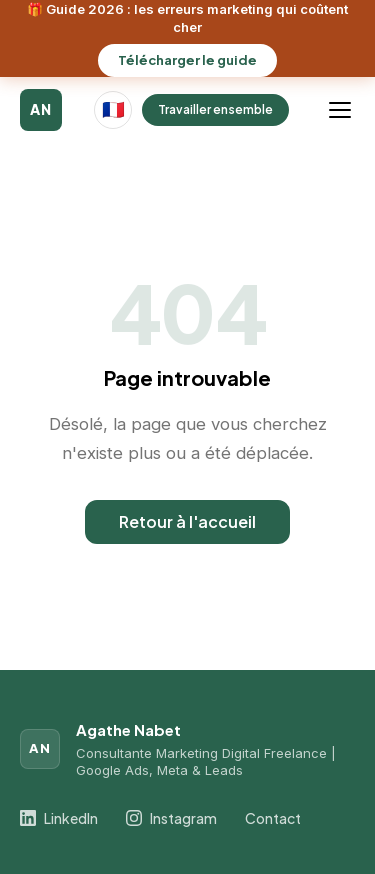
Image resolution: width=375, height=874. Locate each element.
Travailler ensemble (215, 109)
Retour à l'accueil (187, 521)
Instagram (171, 818)
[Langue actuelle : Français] (113, 110)
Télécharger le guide (187, 60)
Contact (273, 818)
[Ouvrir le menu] (343, 110)
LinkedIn (59, 818)
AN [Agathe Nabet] (40, 109)
